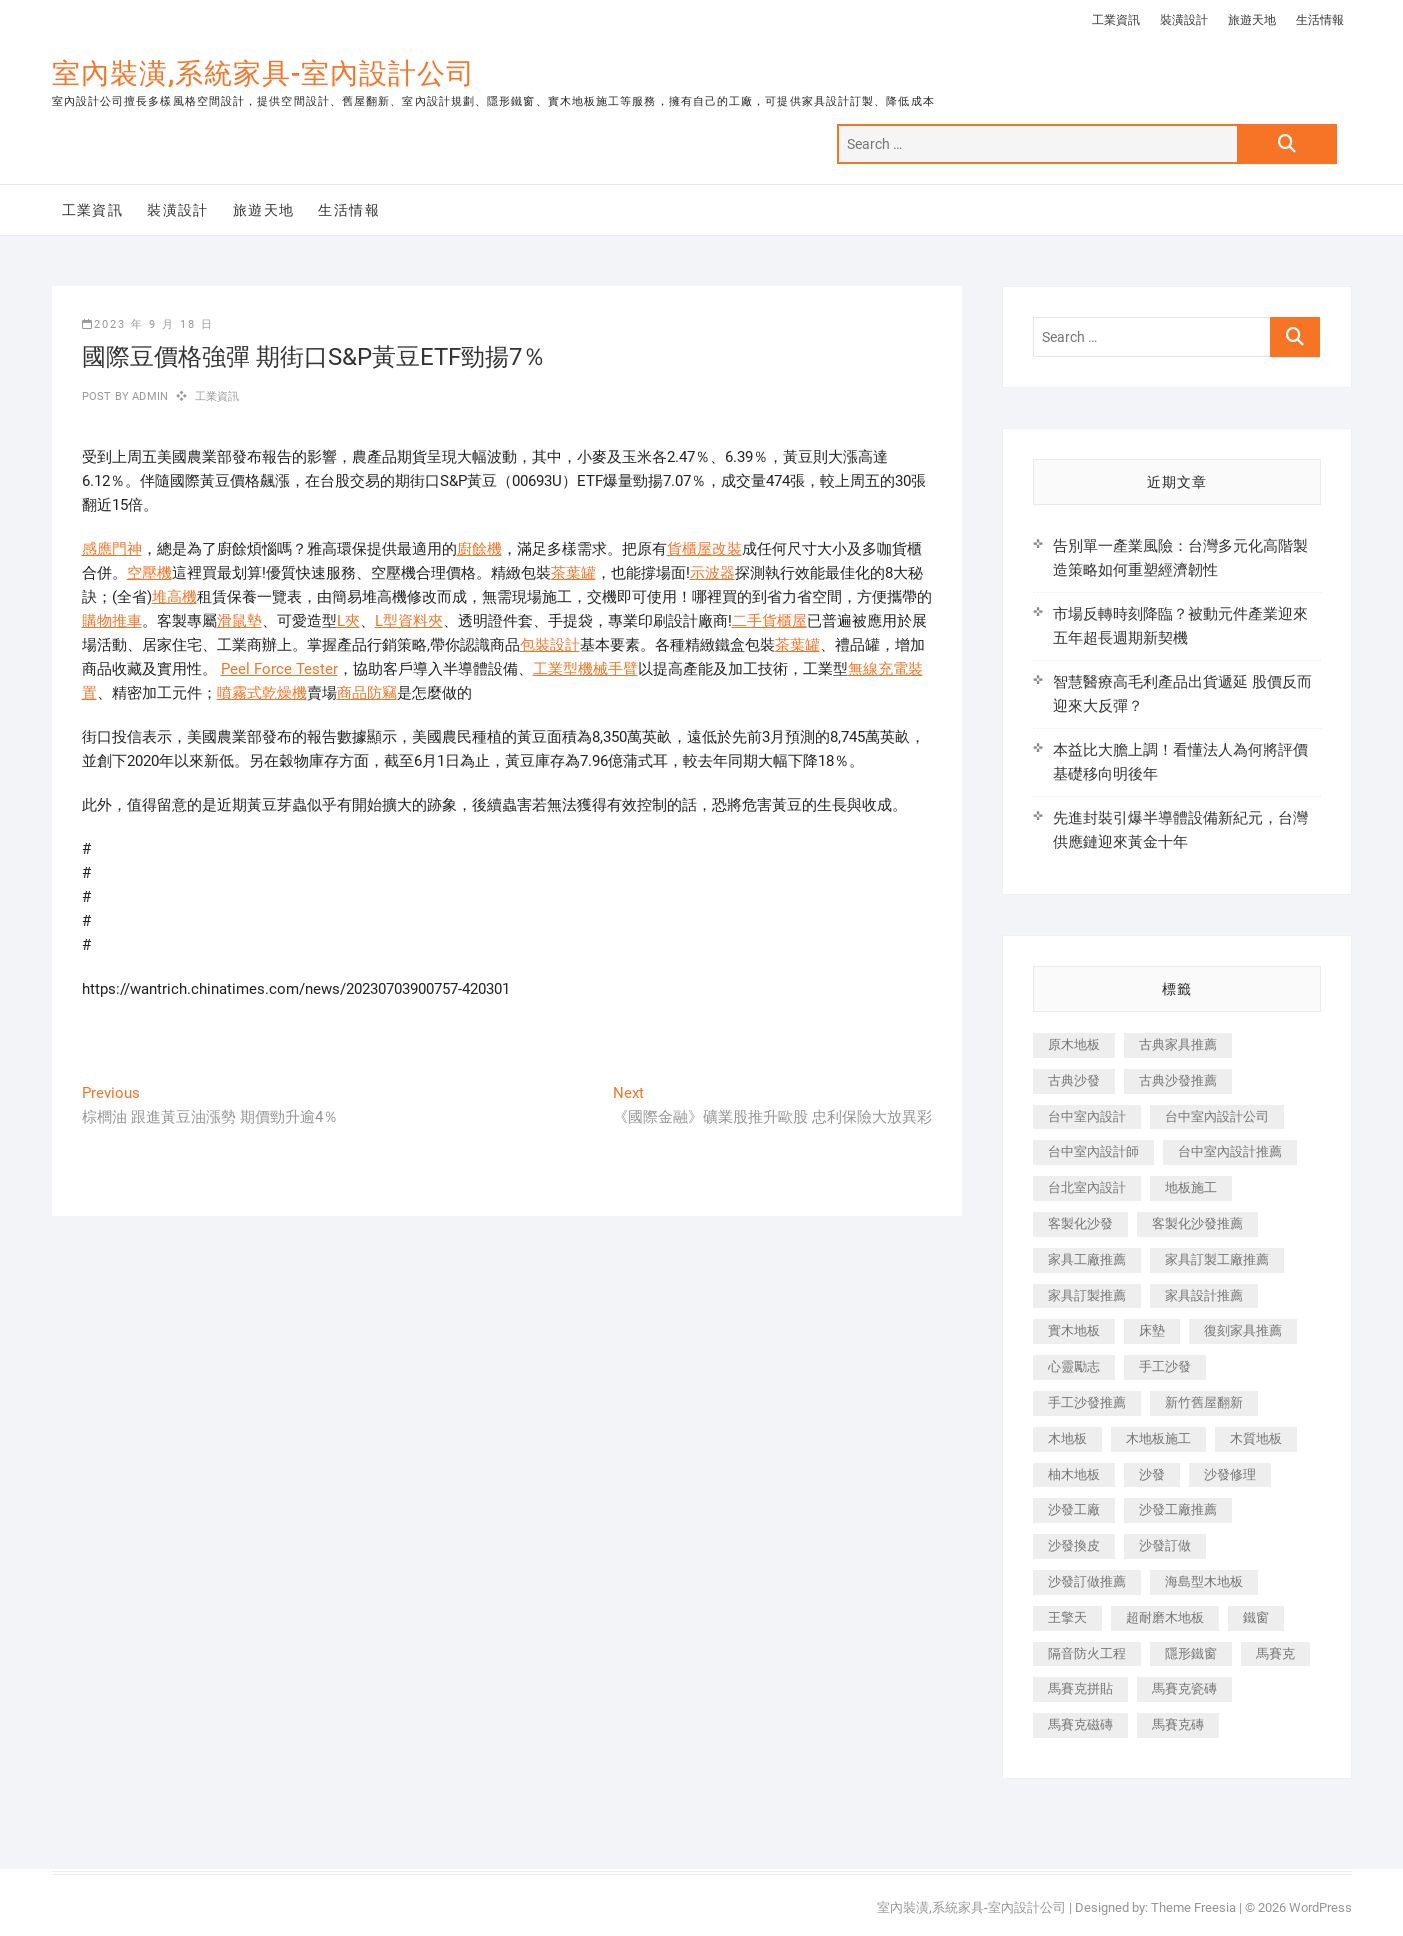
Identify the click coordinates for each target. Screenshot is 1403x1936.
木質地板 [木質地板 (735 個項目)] (1256, 1438)
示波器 (712, 573)
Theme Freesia (1193, 1907)
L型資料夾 (409, 621)
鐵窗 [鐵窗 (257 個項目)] (1256, 1617)
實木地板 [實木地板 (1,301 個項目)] (1074, 1330)
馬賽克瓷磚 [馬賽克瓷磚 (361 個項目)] (1184, 1688)
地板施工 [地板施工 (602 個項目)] (1191, 1187)
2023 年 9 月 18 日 (148, 324)
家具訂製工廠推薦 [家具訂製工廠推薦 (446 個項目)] (1217, 1259)
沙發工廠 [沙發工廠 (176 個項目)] (1074, 1509)
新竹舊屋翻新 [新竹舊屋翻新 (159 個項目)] (1204, 1402)
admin (148, 396)
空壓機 (149, 573)
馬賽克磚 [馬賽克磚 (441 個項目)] (1178, 1724)
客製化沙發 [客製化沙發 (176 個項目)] (1080, 1223)
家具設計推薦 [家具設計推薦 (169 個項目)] (1204, 1295)
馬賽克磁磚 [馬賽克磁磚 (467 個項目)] (1080, 1724)
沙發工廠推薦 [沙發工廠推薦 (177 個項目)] (1178, 1509)
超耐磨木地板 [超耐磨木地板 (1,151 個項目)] (1165, 1617)
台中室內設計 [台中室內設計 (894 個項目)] (1087, 1116)
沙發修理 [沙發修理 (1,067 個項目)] (1230, 1474)
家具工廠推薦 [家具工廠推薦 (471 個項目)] (1087, 1259)
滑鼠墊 (239, 621)
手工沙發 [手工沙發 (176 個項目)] (1165, 1366)
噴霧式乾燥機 (262, 693)
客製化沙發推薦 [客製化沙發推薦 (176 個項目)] (1197, 1223)
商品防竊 (367, 693)
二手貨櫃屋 (769, 621)
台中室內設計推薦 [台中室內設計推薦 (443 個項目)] (1230, 1151)
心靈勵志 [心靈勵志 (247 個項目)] (1074, 1366)
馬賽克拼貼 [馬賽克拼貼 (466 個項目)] (1080, 1688)
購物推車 (112, 621)
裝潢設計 (1184, 20)
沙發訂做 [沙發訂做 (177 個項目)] (1165, 1545)
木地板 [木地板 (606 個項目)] (1067, 1438)
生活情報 (1320, 20)
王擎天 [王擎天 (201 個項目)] (1067, 1617)
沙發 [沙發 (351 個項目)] (1152, 1474)
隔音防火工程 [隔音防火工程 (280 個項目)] (1087, 1653)
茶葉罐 (573, 573)
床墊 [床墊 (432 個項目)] (1152, 1330)
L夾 (348, 621)
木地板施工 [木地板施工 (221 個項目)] (1158, 1438)
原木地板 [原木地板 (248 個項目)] (1074, 1044)
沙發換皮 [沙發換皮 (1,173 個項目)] (1074, 1545)
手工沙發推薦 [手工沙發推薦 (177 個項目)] (1087, 1402)
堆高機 (174, 597)
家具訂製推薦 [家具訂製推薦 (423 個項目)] (1087, 1295)
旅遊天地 (1252, 20)
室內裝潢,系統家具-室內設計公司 (263, 73)
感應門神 (112, 549)
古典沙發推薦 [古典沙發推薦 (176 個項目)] (1178, 1080)
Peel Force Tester (279, 669)
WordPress (1320, 1907)
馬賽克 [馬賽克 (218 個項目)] (1275, 1653)
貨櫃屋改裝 (704, 549)
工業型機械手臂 (585, 669)
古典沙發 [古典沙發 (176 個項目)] (1074, 1080)
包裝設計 (550, 645)
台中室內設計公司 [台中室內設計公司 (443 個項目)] (1217, 1116)
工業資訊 (1116, 20)
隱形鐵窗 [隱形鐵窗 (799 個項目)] (1191, 1653)
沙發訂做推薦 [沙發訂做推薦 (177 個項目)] (1087, 1581)
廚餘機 (479, 549)
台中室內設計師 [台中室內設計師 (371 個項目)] (1093, 1151)
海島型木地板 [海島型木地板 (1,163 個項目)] (1204, 1581)
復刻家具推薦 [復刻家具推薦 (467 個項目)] (1243, 1330)
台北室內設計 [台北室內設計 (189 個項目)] (1087, 1187)
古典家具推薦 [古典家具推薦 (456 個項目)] (1178, 1044)
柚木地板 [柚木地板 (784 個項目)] (1074, 1474)
